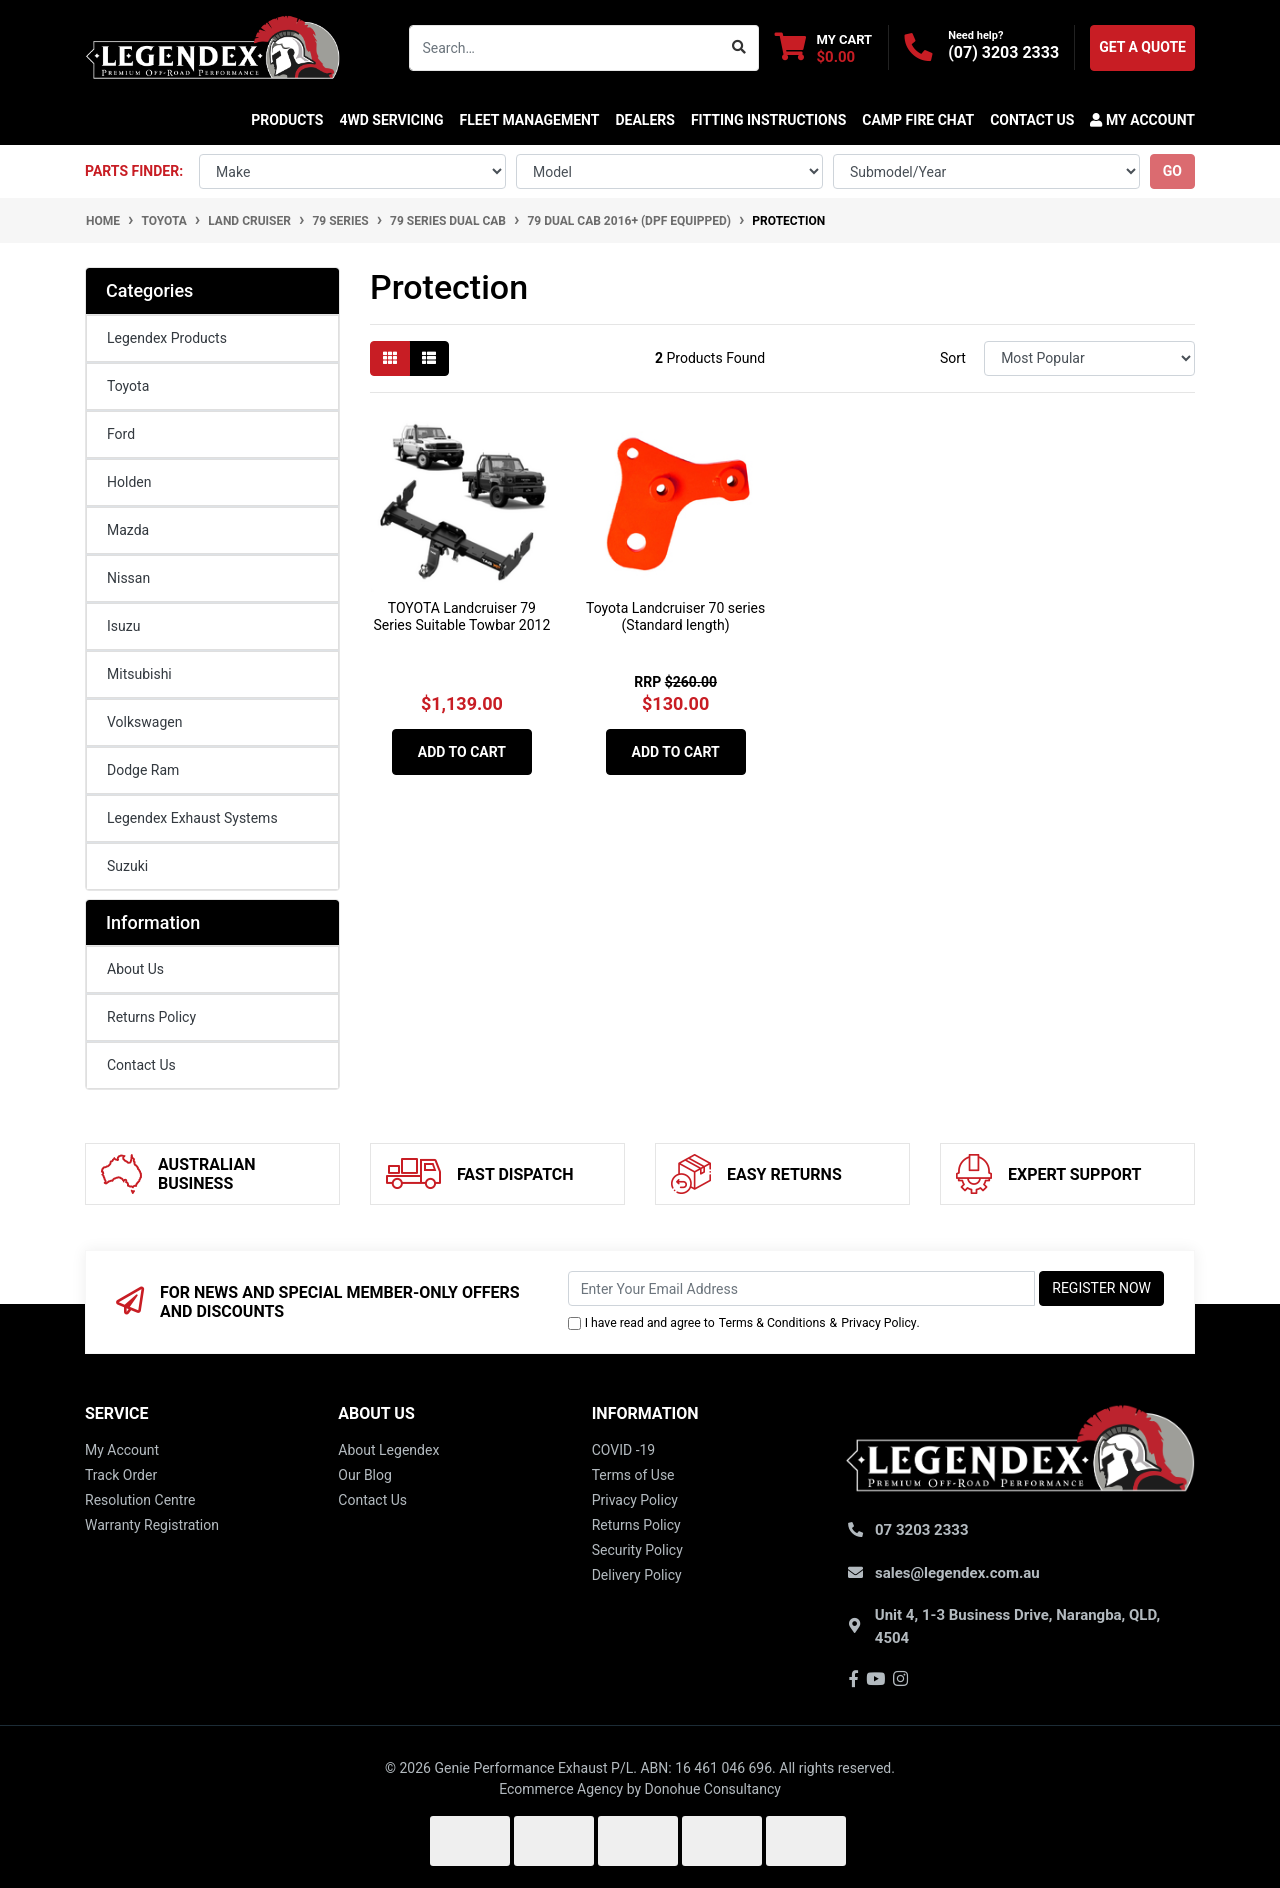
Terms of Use (633, 1475)
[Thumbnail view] (390, 358)
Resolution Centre (140, 1500)
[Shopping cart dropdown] (823, 47)
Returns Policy (151, 1017)
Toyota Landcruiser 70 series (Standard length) (675, 616)
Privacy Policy (878, 1323)
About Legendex (388, 1450)
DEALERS (644, 120)
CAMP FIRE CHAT (918, 120)
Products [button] (287, 120)
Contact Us (141, 1065)
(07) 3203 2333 (1003, 52)
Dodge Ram (143, 770)
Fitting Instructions (768, 120)
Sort (953, 358)
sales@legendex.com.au (957, 1573)
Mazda (128, 530)
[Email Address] (802, 1288)
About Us (135, 969)
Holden (129, 482)
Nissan (128, 578)
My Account (122, 1450)
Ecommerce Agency (561, 1789)
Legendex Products (167, 338)
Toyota (128, 386)
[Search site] (739, 48)
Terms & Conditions (772, 1323)
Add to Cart (462, 752)
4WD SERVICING (391, 120)
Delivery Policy (637, 1575)
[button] (1138, 120)
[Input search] (565, 48)
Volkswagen (144, 722)
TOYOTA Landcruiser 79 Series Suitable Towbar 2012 (461, 616)
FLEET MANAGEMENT (530, 120)
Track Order (121, 1475)
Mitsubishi (139, 674)
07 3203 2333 (922, 1530)
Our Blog (365, 1475)
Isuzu (123, 626)
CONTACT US (1032, 120)
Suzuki (127, 866)
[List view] (429, 358)
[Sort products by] (1089, 358)
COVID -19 (624, 1450)
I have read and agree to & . (744, 1323)
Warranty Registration (152, 1525)
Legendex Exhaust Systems (192, 818)
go (1172, 171)
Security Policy (637, 1550)
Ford (121, 434)
